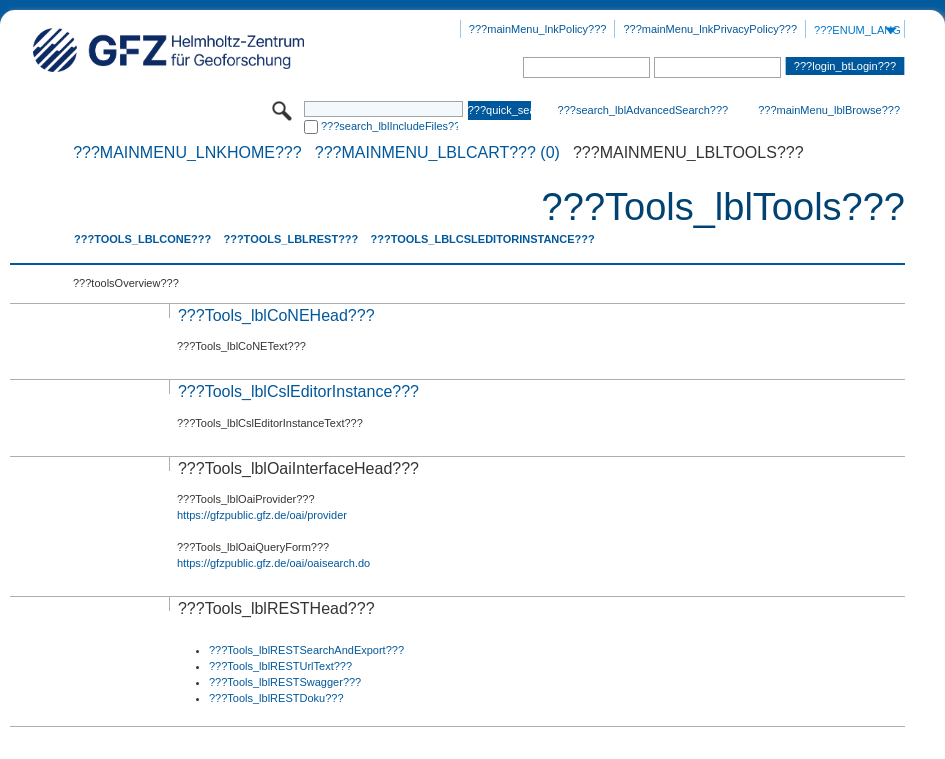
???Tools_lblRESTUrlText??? (280, 666)
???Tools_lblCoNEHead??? (276, 315)
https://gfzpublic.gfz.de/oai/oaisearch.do (273, 563)
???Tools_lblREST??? (290, 239)
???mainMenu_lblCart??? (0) (437, 153)
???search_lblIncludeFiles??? (389, 126)
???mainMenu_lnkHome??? (187, 153)
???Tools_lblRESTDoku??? (276, 698)
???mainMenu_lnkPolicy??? (538, 29)
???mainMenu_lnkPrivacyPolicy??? (710, 29)
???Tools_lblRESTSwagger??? (285, 682)
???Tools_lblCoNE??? (142, 239)
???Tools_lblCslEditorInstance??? (482, 239)
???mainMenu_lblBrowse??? (829, 110)
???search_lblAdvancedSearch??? (643, 110)
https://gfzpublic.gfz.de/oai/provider (262, 515)
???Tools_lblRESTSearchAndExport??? (306, 650)
